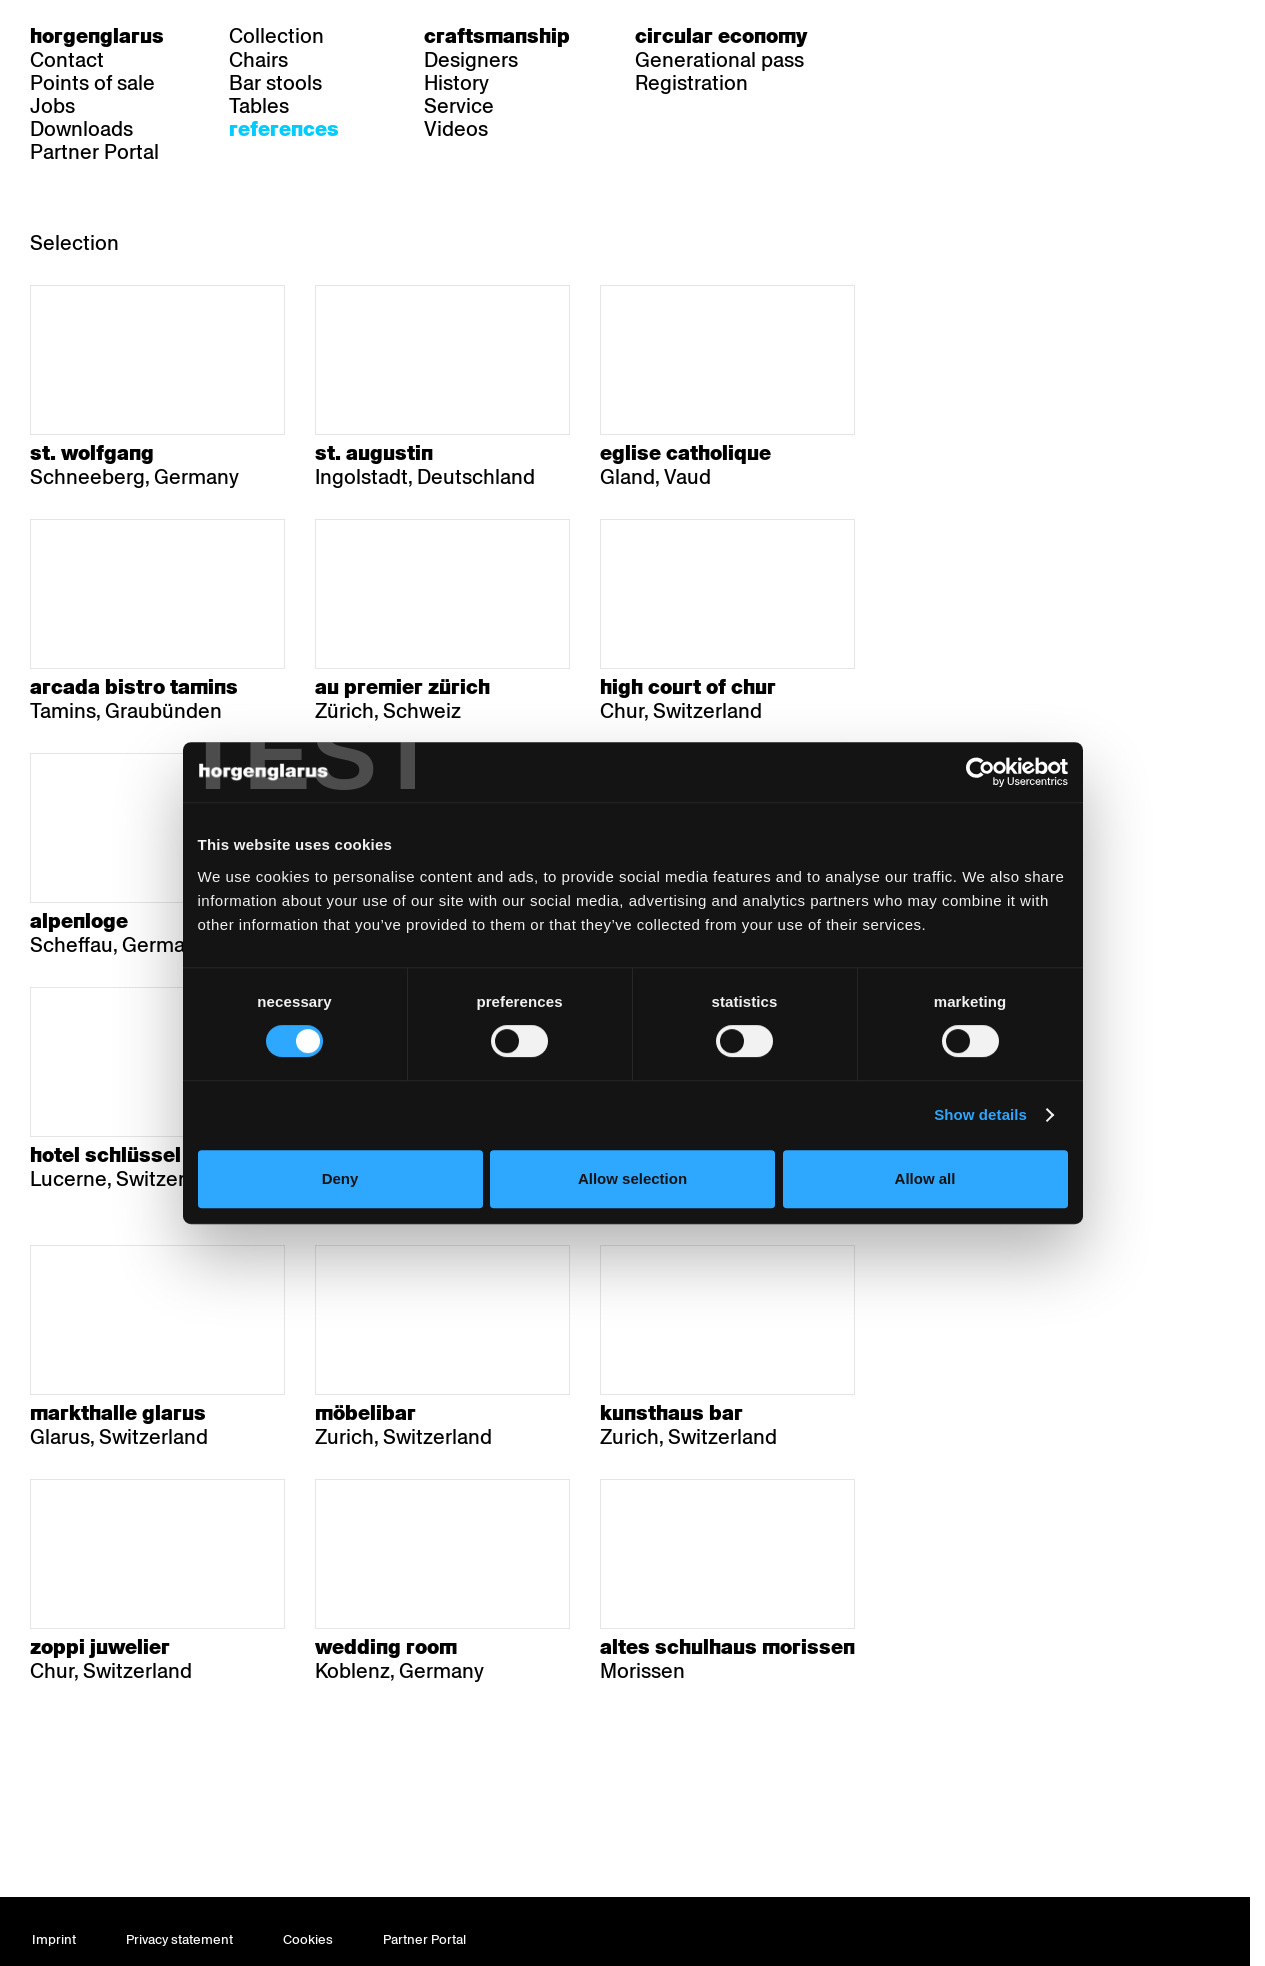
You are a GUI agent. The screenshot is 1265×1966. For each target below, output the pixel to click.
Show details (989, 1159)
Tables (259, 106)
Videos (456, 129)
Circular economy (721, 36)
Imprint (54, 1939)
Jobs (52, 106)
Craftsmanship (497, 36)
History (456, 83)
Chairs (258, 60)
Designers (471, 60)
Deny (334, 1223)
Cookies (308, 1939)
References (284, 129)
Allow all (930, 1223)
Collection (276, 36)
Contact (67, 60)
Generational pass (719, 60)
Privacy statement (179, 1939)
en (961, 36)
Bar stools (275, 83)
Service (459, 106)
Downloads (81, 129)
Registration (691, 83)
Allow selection (632, 1223)
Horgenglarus (97, 36)
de (884, 36)
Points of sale (92, 83)
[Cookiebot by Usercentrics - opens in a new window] (988, 817)
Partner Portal (94, 152)
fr (922, 36)
